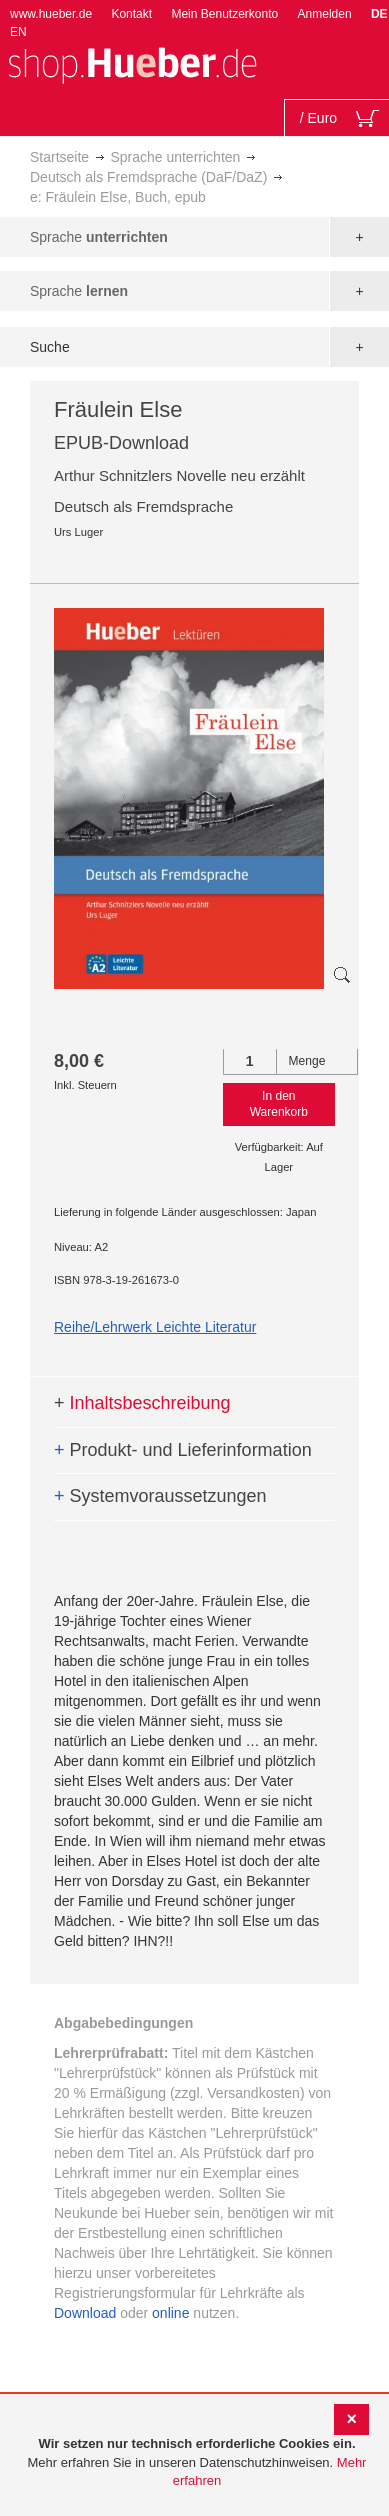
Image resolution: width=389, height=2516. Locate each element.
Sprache (99, 237)
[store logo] (132, 63)
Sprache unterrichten (175, 157)
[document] (197, 2463)
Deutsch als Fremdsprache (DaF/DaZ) (148, 177)
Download (85, 2313)
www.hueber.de (51, 14)
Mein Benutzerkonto (224, 14)
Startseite (59, 157)
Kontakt (131, 14)
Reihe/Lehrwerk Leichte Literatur (155, 1327)
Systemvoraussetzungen (160, 1496)
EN (18, 32)
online (170, 2313)
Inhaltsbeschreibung (142, 1403)
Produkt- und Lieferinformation (183, 1450)
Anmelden (325, 14)
